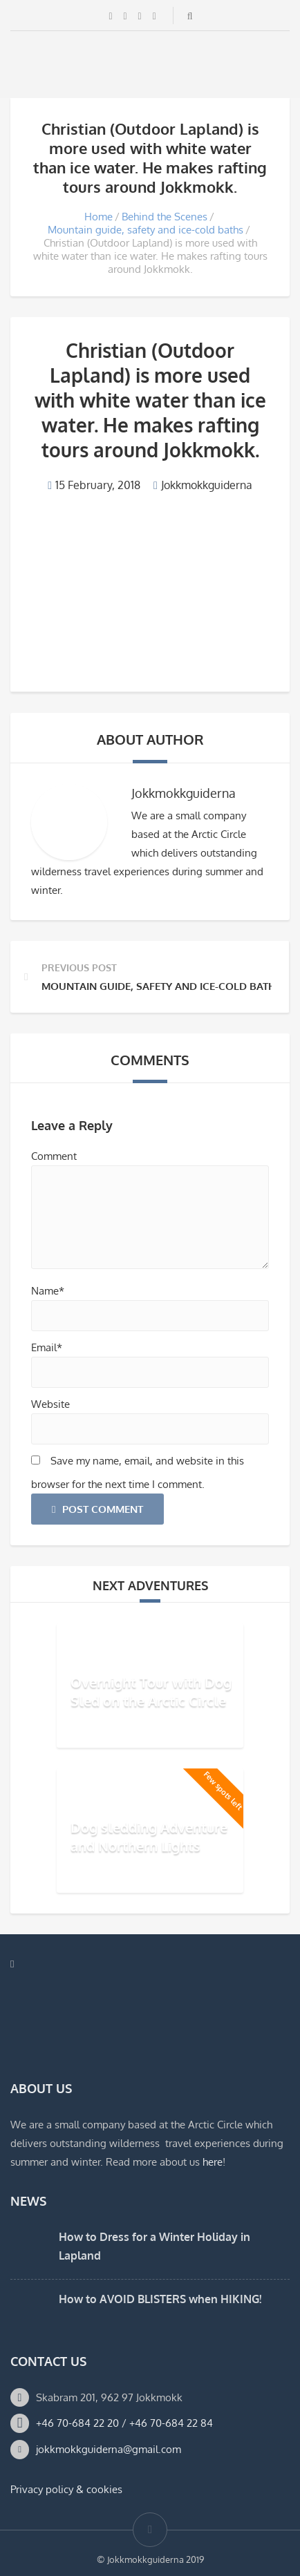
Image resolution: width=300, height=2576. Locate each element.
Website (50, 1404)
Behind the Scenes (164, 216)
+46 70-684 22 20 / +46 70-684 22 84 (124, 2423)
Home (98, 216)
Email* (46, 1347)
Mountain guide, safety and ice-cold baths (145, 229)
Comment (54, 1156)
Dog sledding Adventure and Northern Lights (149, 1836)
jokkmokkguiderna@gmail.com (108, 2449)
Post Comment (97, 1509)
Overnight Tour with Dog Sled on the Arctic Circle (151, 1691)
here (213, 2161)
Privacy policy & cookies (66, 2489)
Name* (47, 1290)
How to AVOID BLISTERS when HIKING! (160, 2299)
